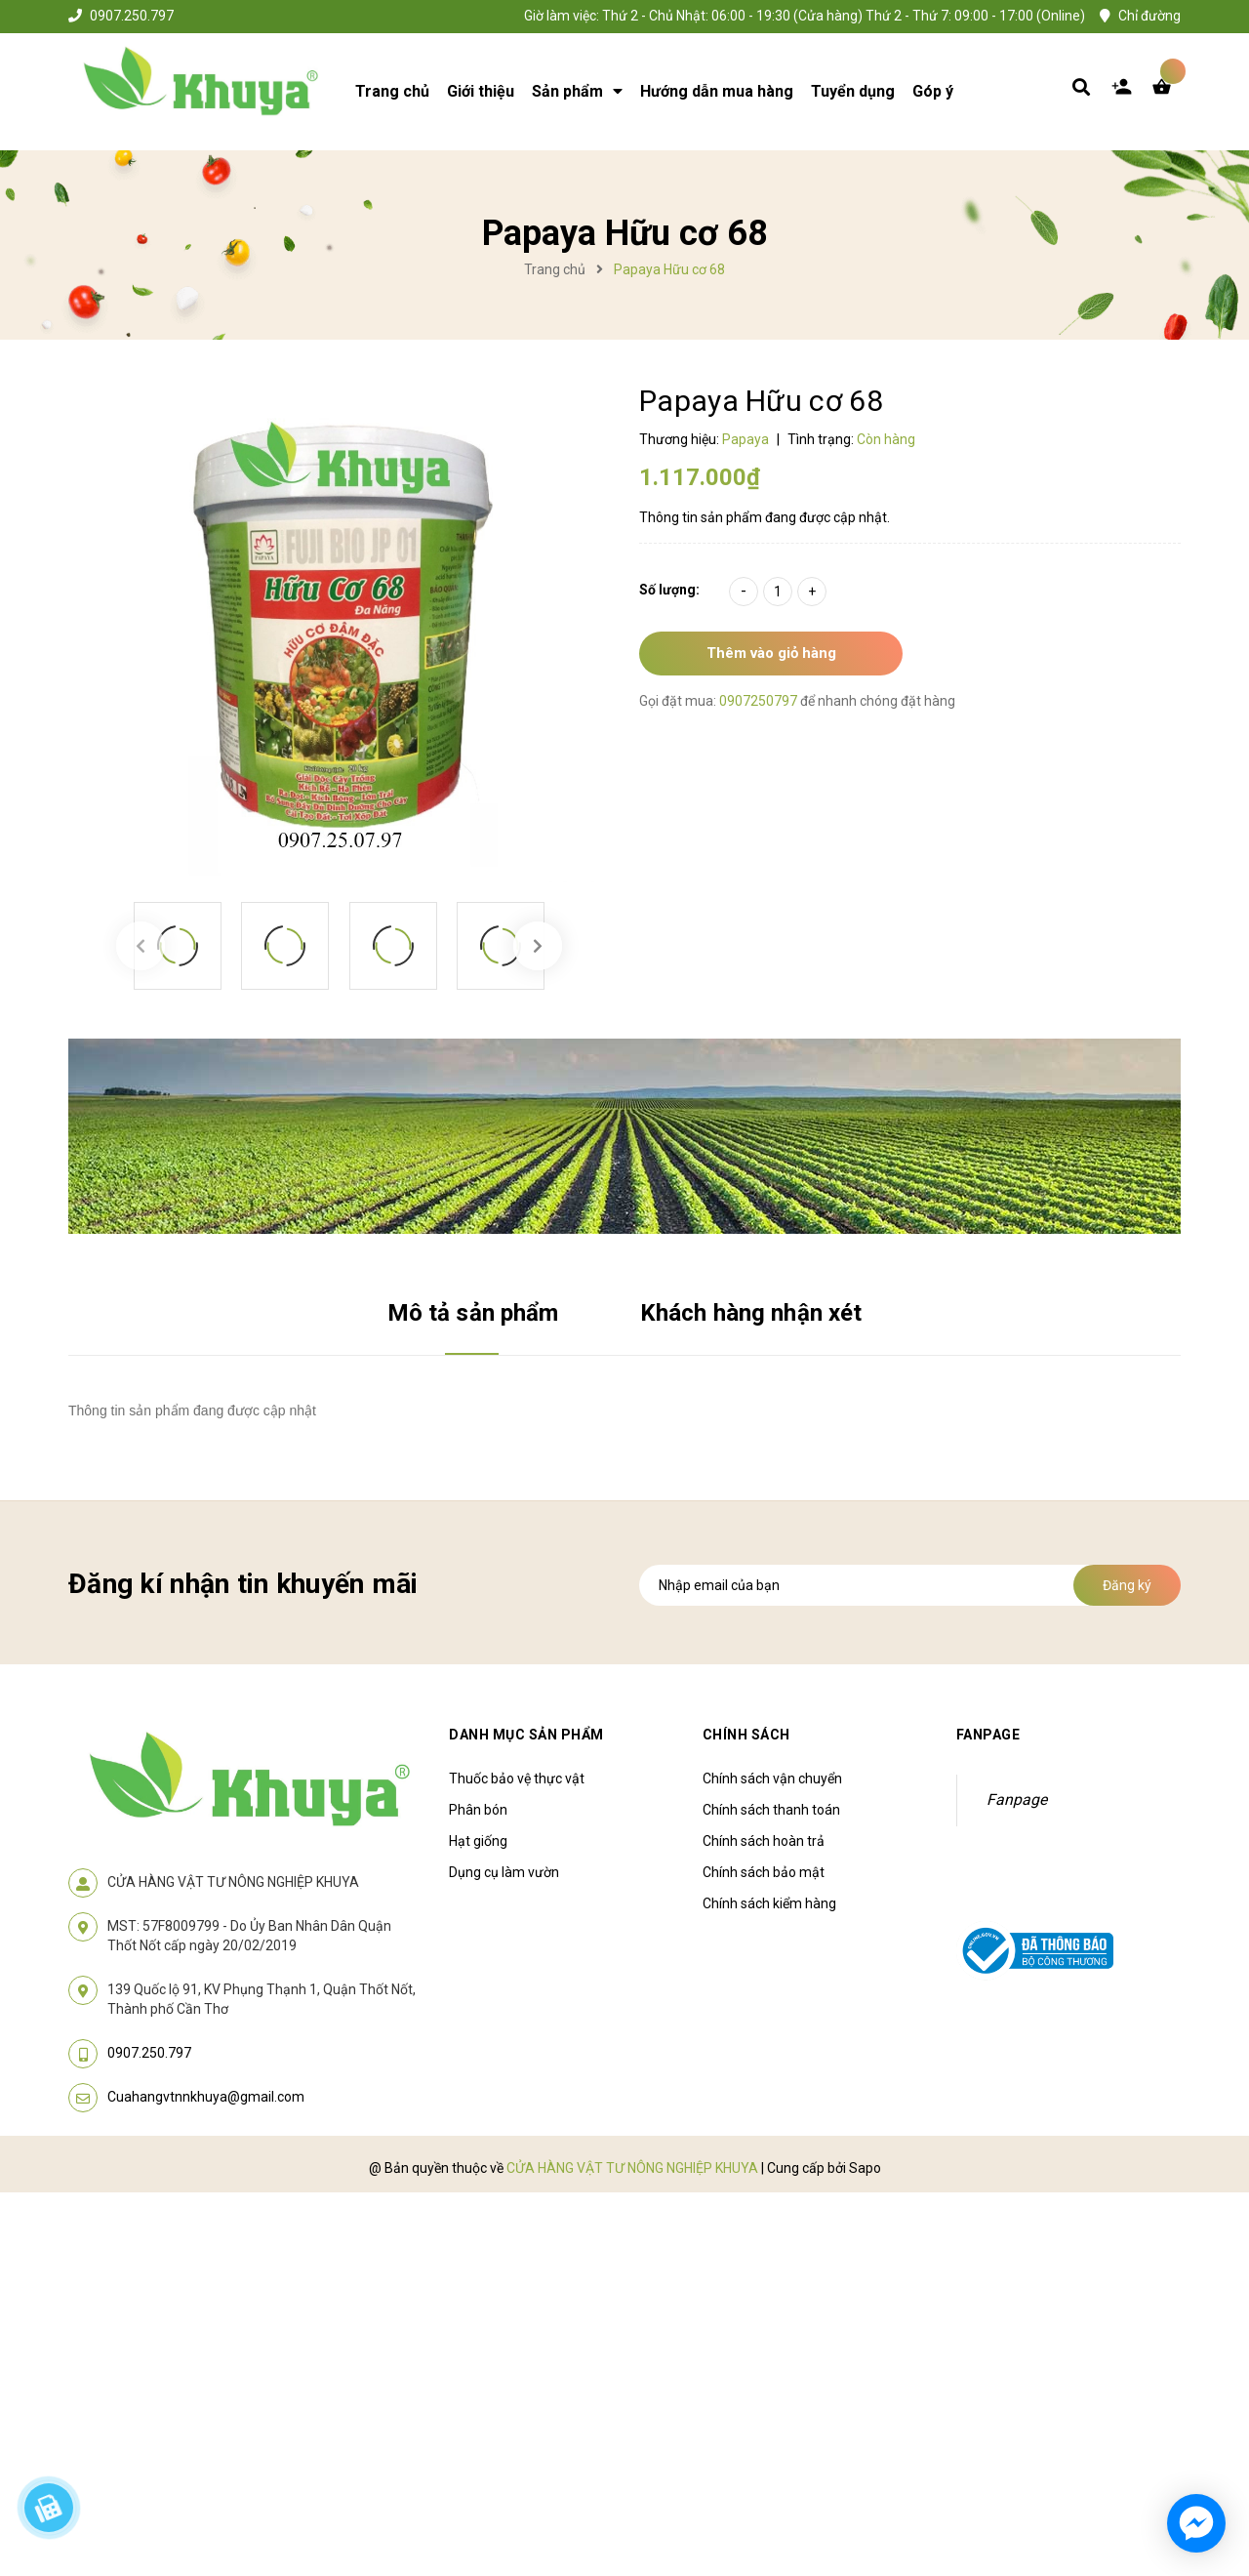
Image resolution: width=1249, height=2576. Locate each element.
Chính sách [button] (746, 1734)
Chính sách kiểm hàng (769, 1903)
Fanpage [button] (988, 1734)
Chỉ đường (1149, 15)
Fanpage (1017, 1799)
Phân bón (478, 1810)
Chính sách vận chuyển (772, 1778)
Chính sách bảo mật (764, 1872)
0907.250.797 (132, 15)
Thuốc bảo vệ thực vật (516, 1778)
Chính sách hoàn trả (764, 1841)
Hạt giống (478, 1841)
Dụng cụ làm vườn (504, 1872)
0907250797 (759, 701)
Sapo (865, 2168)
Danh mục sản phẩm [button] (526, 1734)
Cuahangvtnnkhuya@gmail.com (205, 2097)
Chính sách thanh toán (771, 1810)
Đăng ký (1127, 1585)
